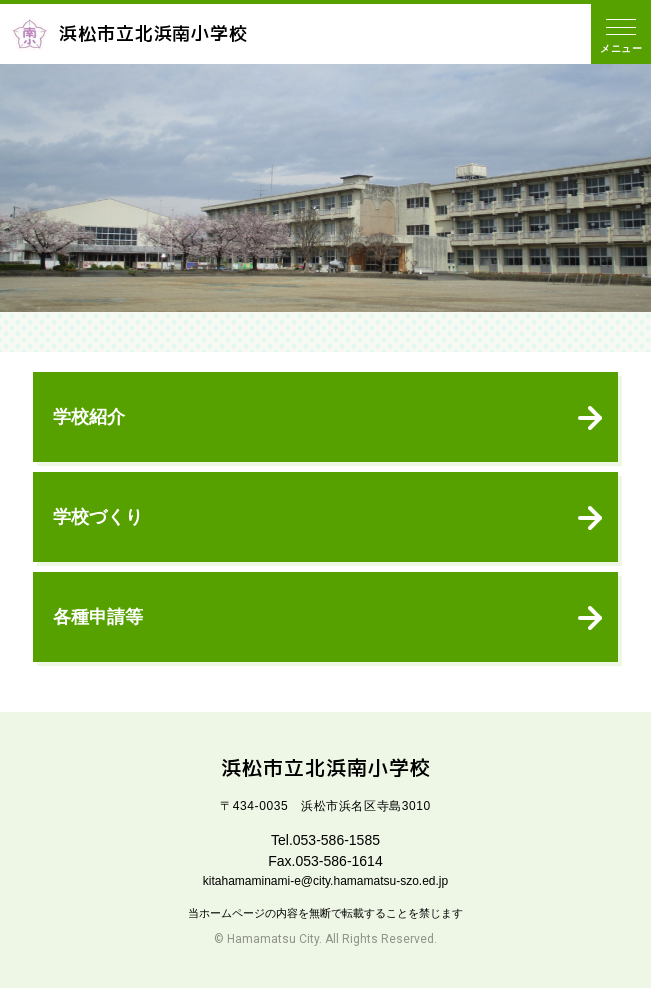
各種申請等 (98, 617)
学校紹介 (89, 417)
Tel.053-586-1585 (325, 840)
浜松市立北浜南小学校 (129, 34)
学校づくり (98, 517)
